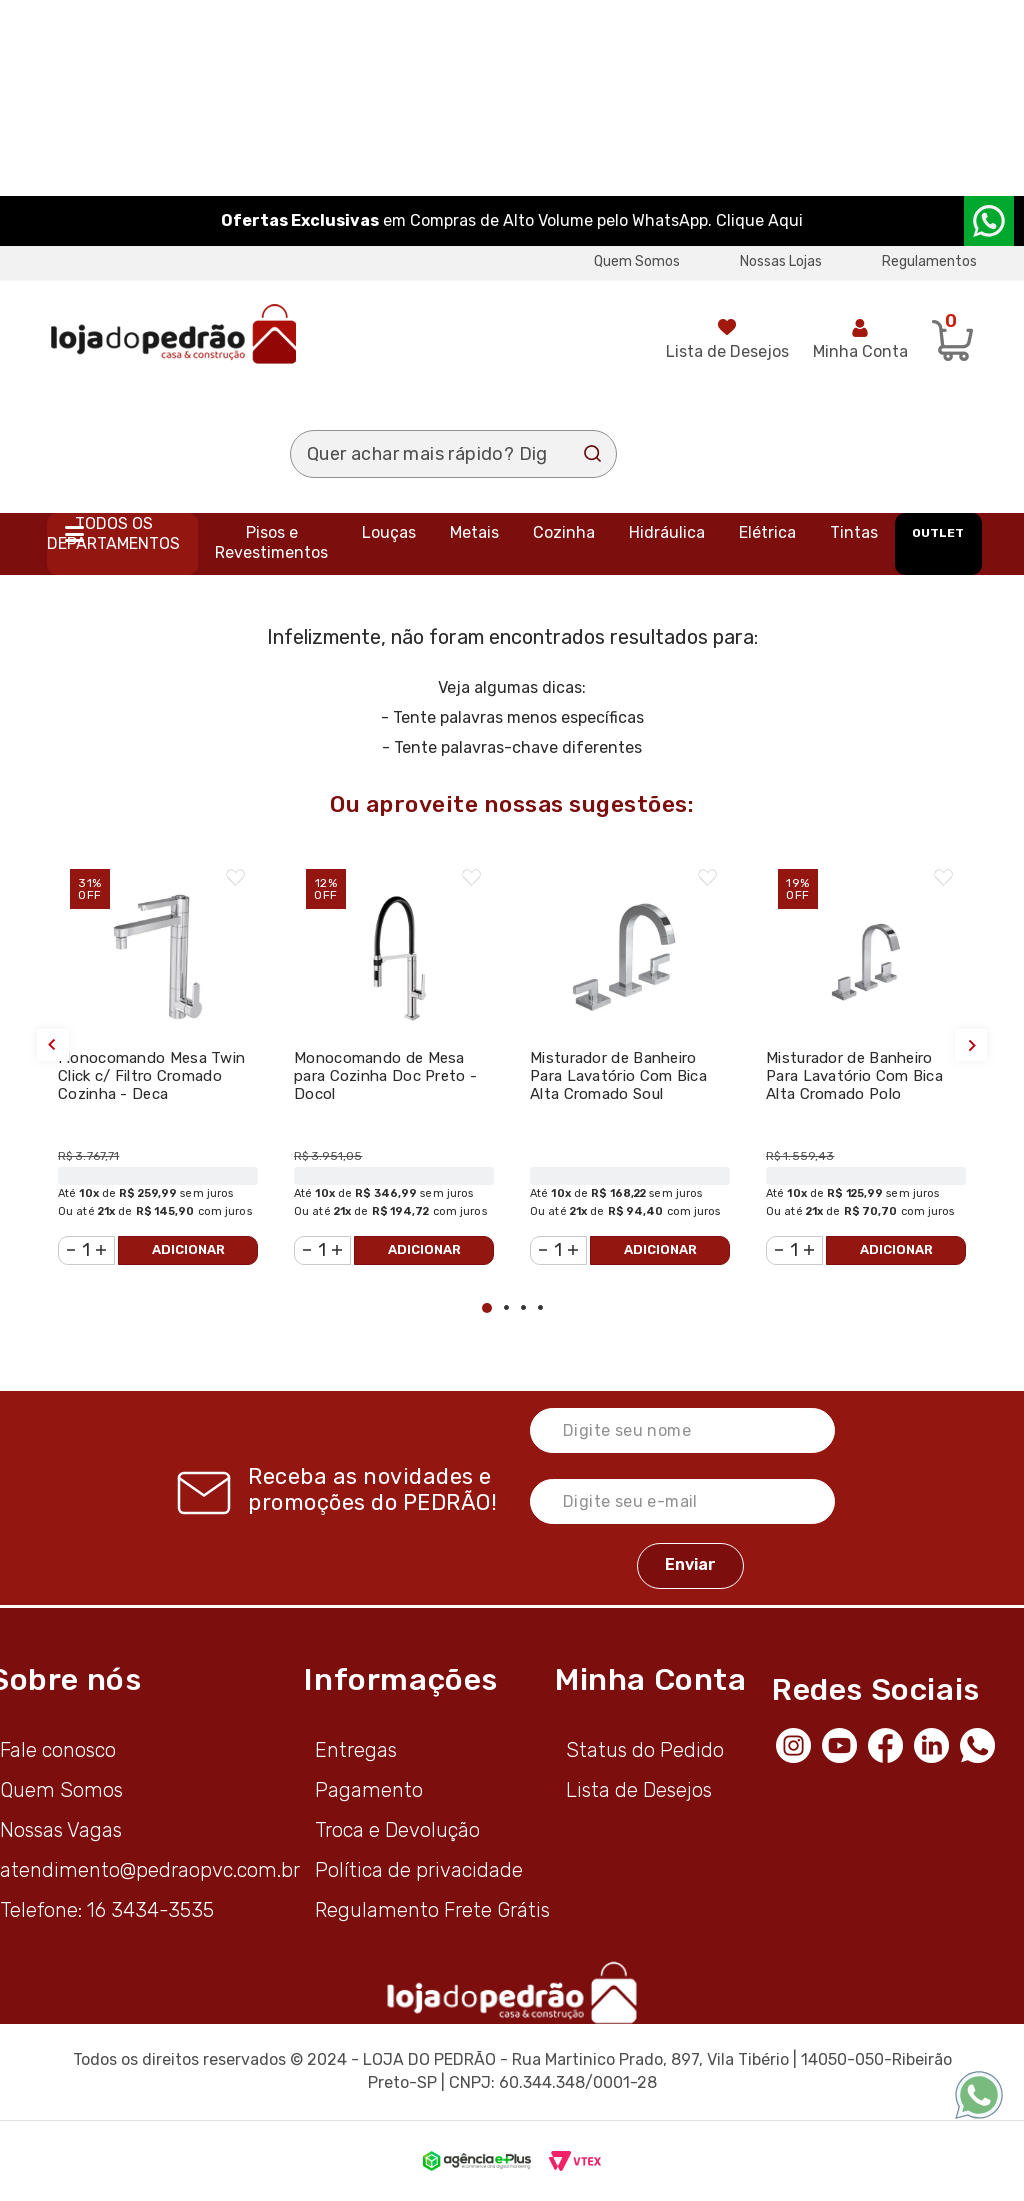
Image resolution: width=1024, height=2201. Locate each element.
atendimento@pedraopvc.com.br (150, 1870)
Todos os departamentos (113, 533)
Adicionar (188, 1249)
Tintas (854, 532)
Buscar (593, 454)
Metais (474, 532)
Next (971, 1045)
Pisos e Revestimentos (271, 542)
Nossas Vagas (61, 1830)
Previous (53, 1045)
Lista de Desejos (727, 351)
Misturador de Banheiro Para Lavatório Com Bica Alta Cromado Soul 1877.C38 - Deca (618, 1085)
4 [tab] (540, 1307)
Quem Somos (637, 261)
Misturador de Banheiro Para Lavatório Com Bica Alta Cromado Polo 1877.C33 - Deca (854, 1085)
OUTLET (938, 533)
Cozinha (564, 532)
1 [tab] (487, 1308)
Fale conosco (58, 1750)
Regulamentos (929, 261)
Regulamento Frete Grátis (432, 1910)
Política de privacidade (419, 1870)
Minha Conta (860, 351)
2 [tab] (506, 1307)
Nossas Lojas (781, 261)
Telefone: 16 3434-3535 (107, 1910)
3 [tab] (523, 1307)
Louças (389, 532)
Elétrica (767, 532)
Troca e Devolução (397, 1830)
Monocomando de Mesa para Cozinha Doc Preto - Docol (385, 1076)
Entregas (356, 1750)
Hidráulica (667, 532)
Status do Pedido (645, 1750)
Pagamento (369, 1790)
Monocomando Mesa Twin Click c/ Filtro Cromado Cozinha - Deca (151, 1076)
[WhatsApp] (983, 1744)
